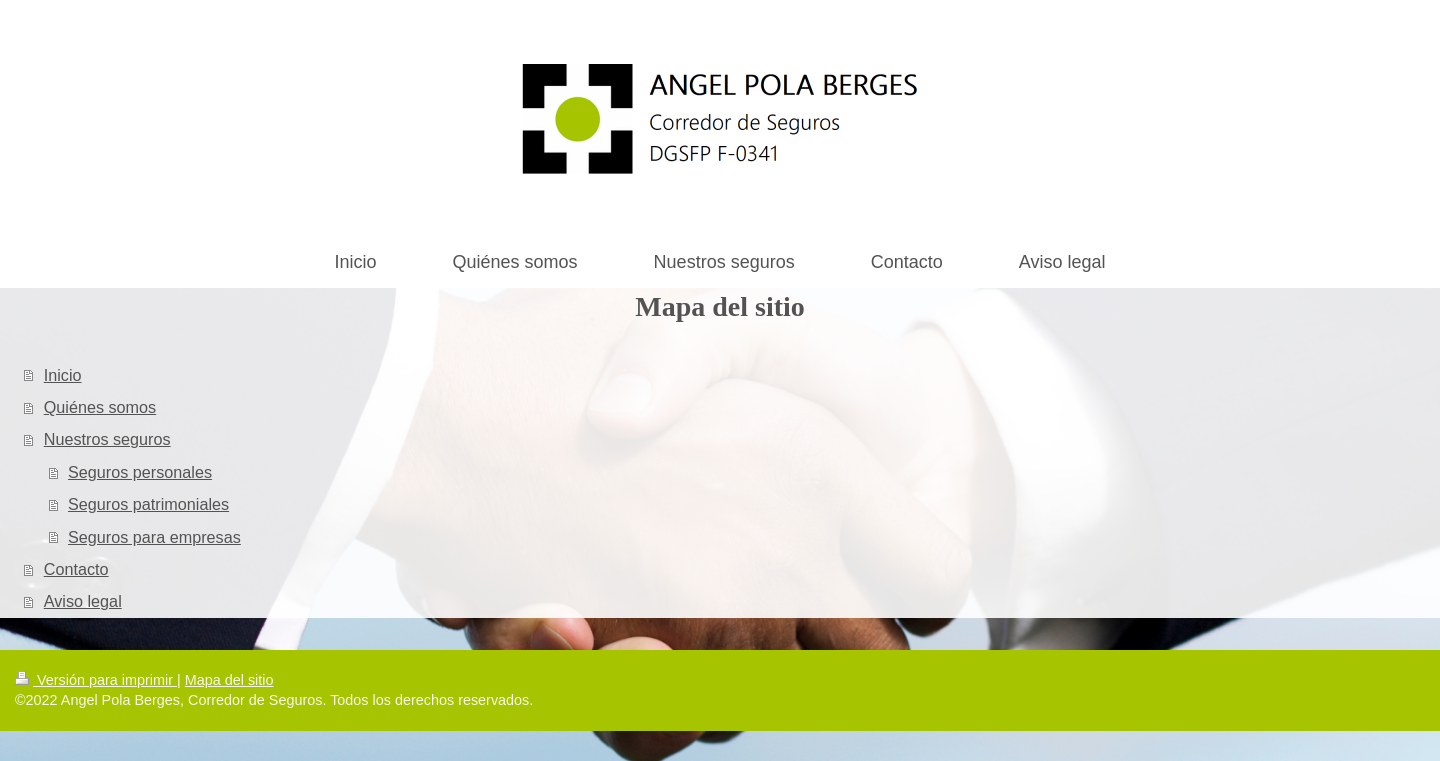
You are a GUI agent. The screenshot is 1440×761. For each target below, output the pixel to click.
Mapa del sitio (229, 680)
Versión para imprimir (96, 680)
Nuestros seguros (107, 439)
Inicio (63, 375)
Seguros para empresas (154, 537)
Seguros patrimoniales (148, 504)
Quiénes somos (100, 407)
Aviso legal (83, 601)
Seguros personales (140, 472)
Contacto (76, 569)
